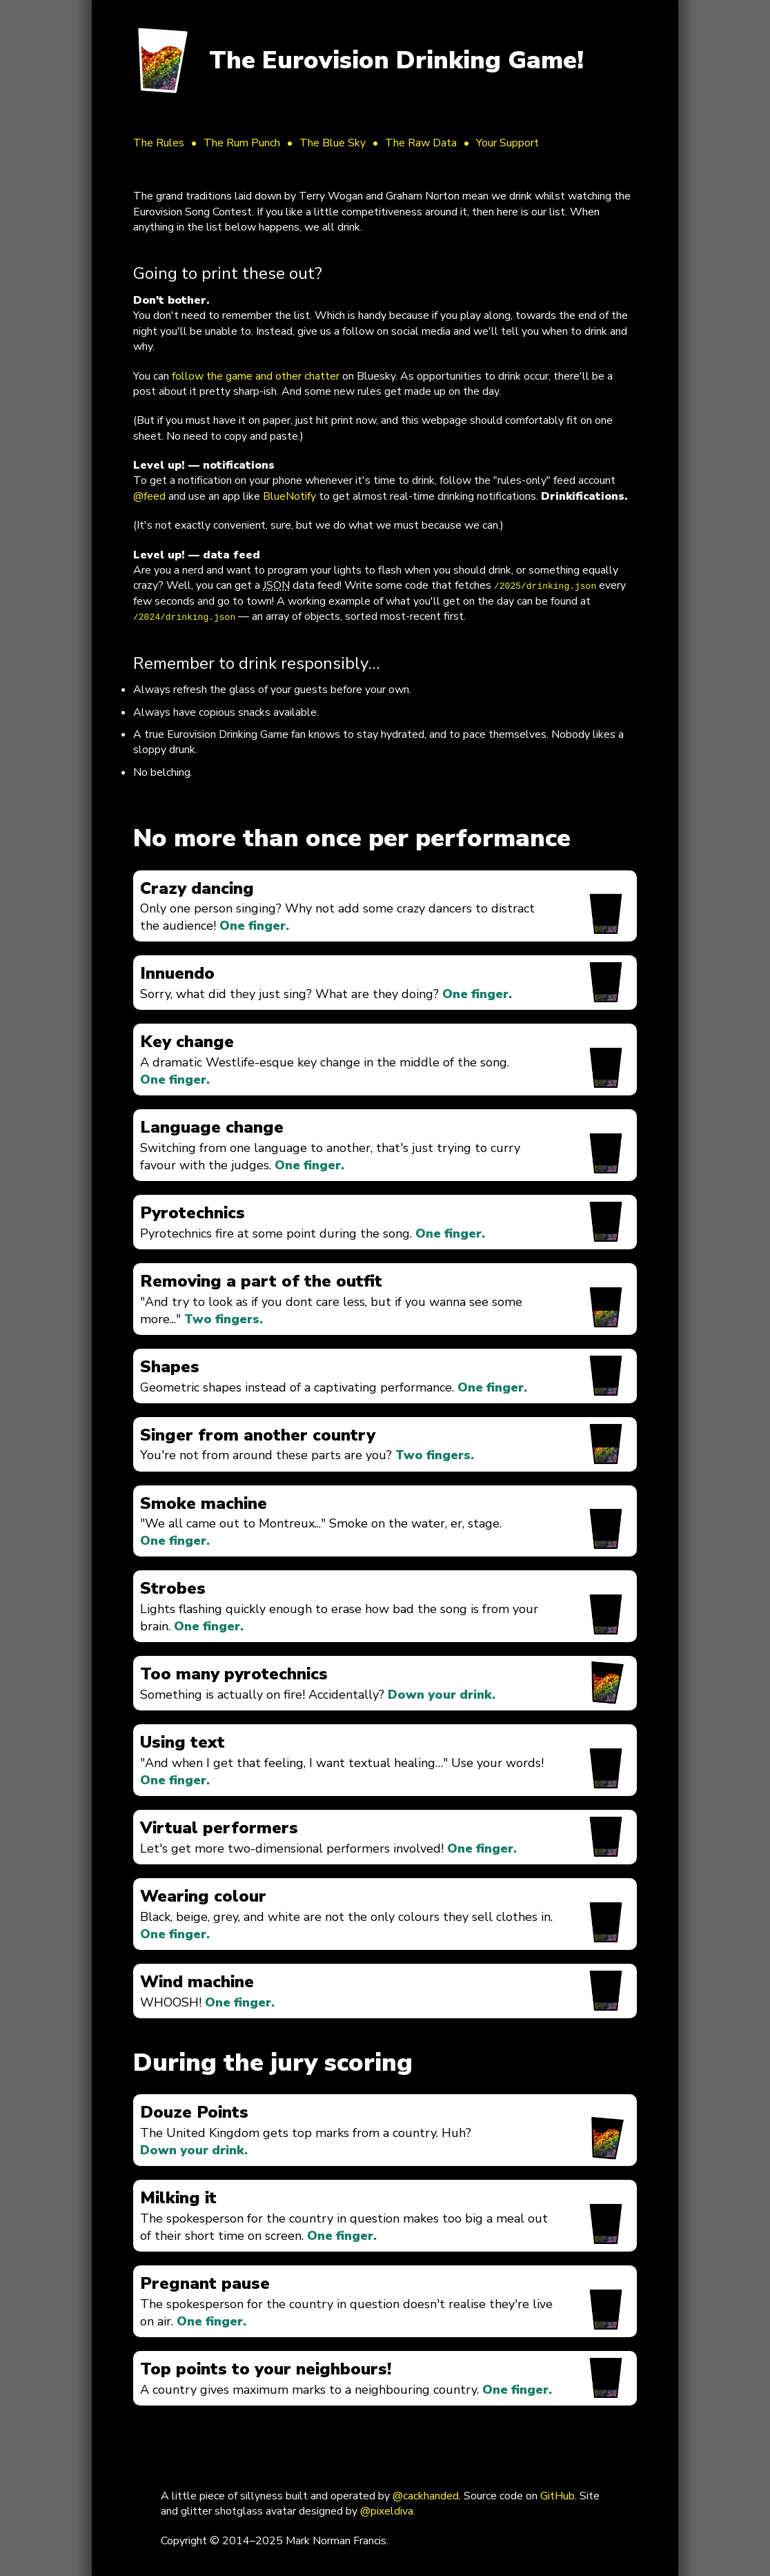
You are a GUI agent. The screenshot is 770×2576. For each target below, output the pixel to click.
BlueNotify (289, 496)
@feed (149, 496)
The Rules (158, 142)
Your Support (507, 142)
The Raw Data (421, 142)
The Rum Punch (242, 142)
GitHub (557, 2496)
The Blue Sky (332, 142)
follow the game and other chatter (255, 376)
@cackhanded (426, 2496)
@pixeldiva (386, 2511)
